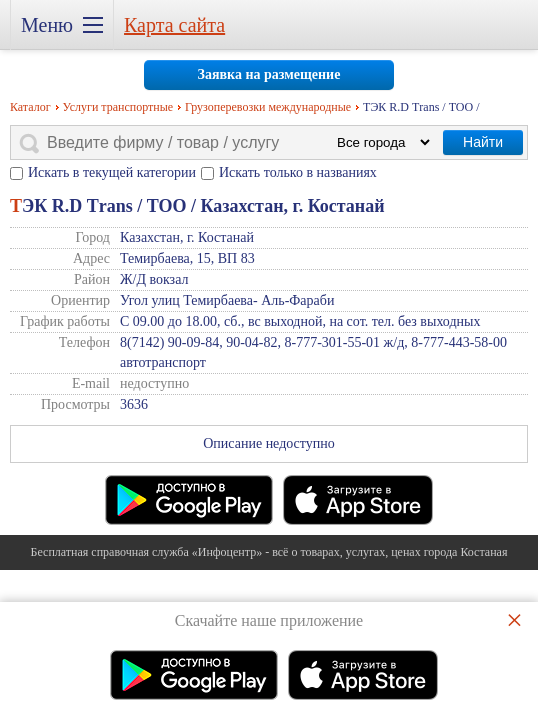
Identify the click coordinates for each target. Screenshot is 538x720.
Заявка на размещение (269, 74)
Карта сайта (174, 25)
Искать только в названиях (298, 172)
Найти (483, 142)
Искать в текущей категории (112, 172)
